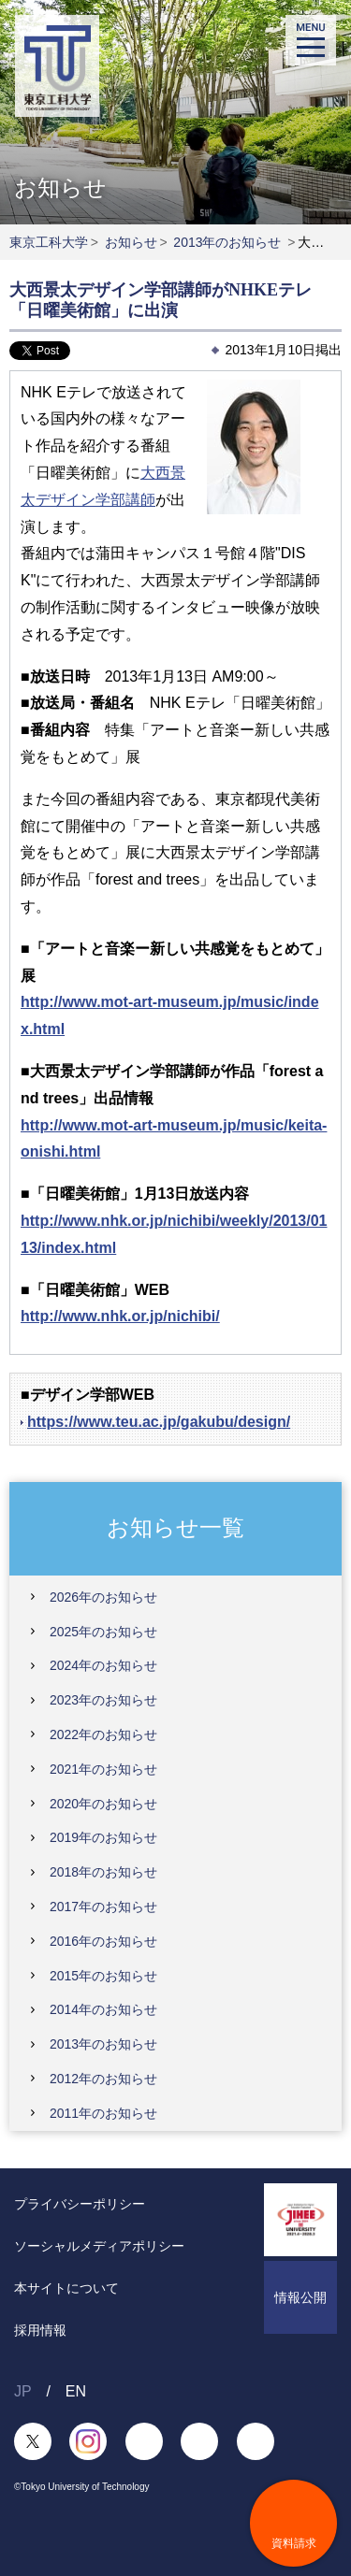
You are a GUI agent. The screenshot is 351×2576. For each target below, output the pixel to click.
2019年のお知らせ (103, 1837)
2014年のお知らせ (103, 2009)
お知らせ (131, 242)
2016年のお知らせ (103, 1941)
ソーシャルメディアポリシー (99, 2245)
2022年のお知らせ (103, 1734)
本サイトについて (66, 2288)
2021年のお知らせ (103, 1769)
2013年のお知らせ (227, 242)
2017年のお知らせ (103, 1906)
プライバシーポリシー (79, 2203)
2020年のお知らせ (103, 1803)
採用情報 (40, 2330)
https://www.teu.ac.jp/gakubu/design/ (158, 1422)
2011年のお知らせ (103, 2113)
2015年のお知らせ (103, 1975)
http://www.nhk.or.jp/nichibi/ (120, 1316)
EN (76, 2391)
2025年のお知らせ (103, 1631)
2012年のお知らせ (103, 2078)
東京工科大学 (48, 242)
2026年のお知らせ (103, 1597)
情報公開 (300, 2297)
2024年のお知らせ (103, 1665)
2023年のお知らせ (103, 1699)
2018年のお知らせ (103, 1871)
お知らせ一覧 (175, 1527)
